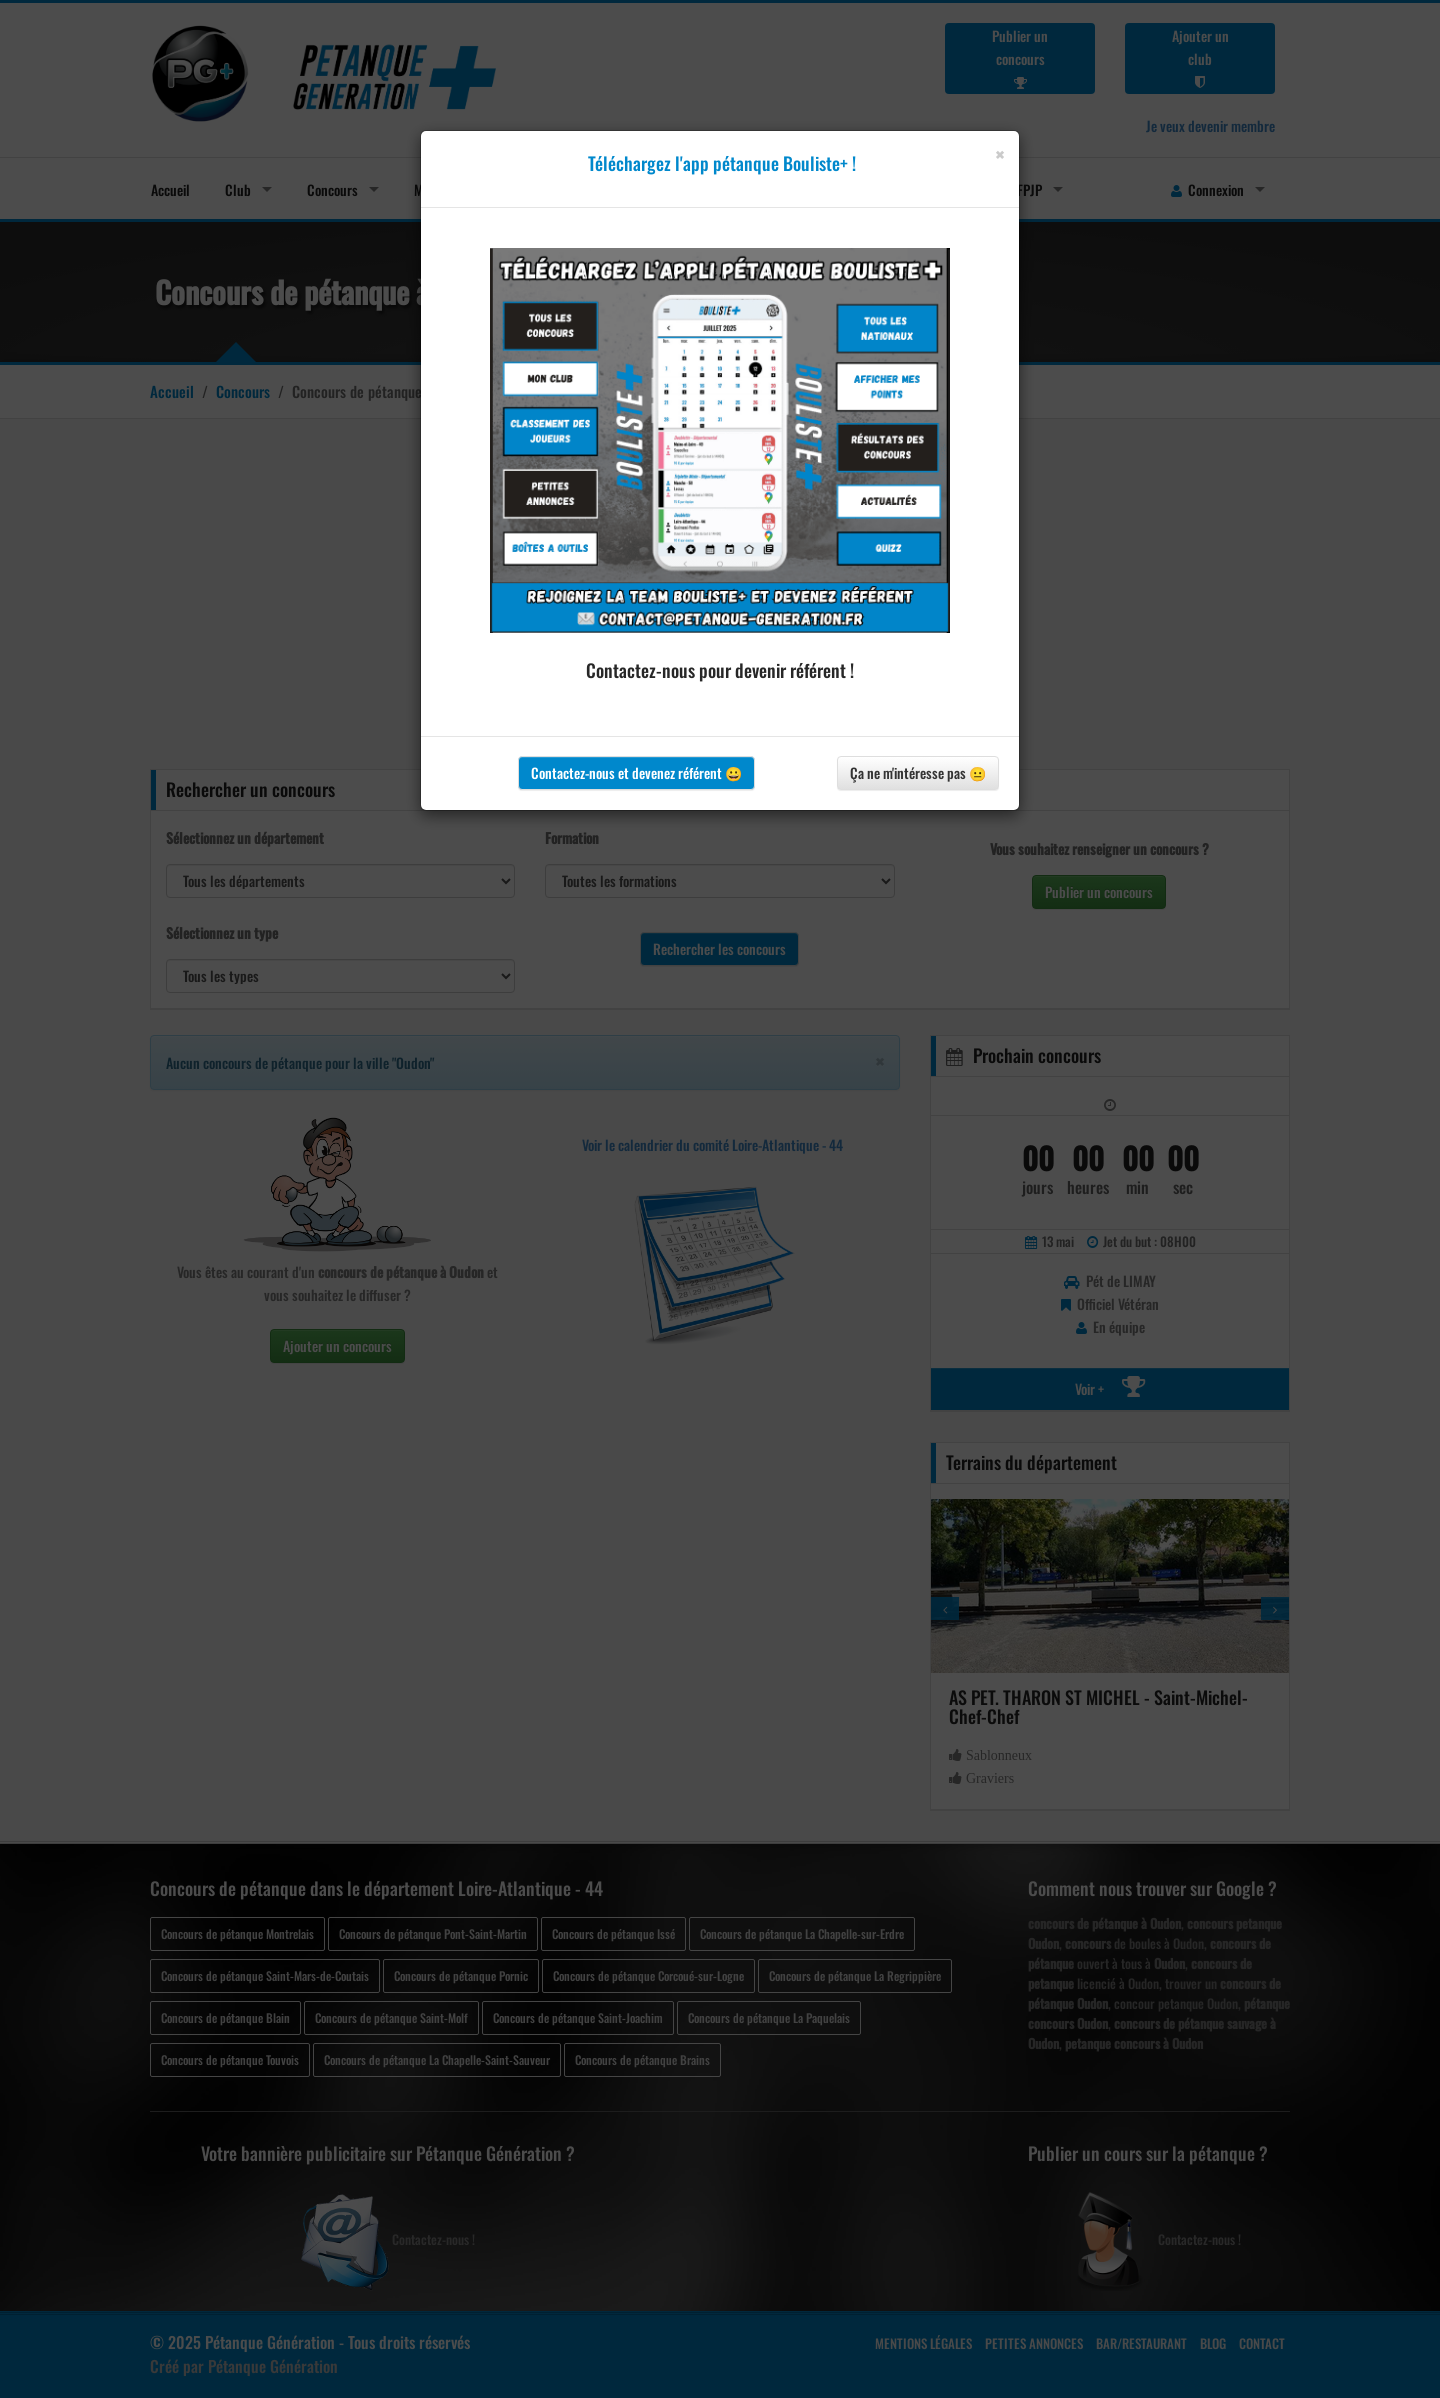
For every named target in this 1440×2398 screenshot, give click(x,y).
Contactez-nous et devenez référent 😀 (636, 772)
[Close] (999, 154)
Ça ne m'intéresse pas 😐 (918, 772)
